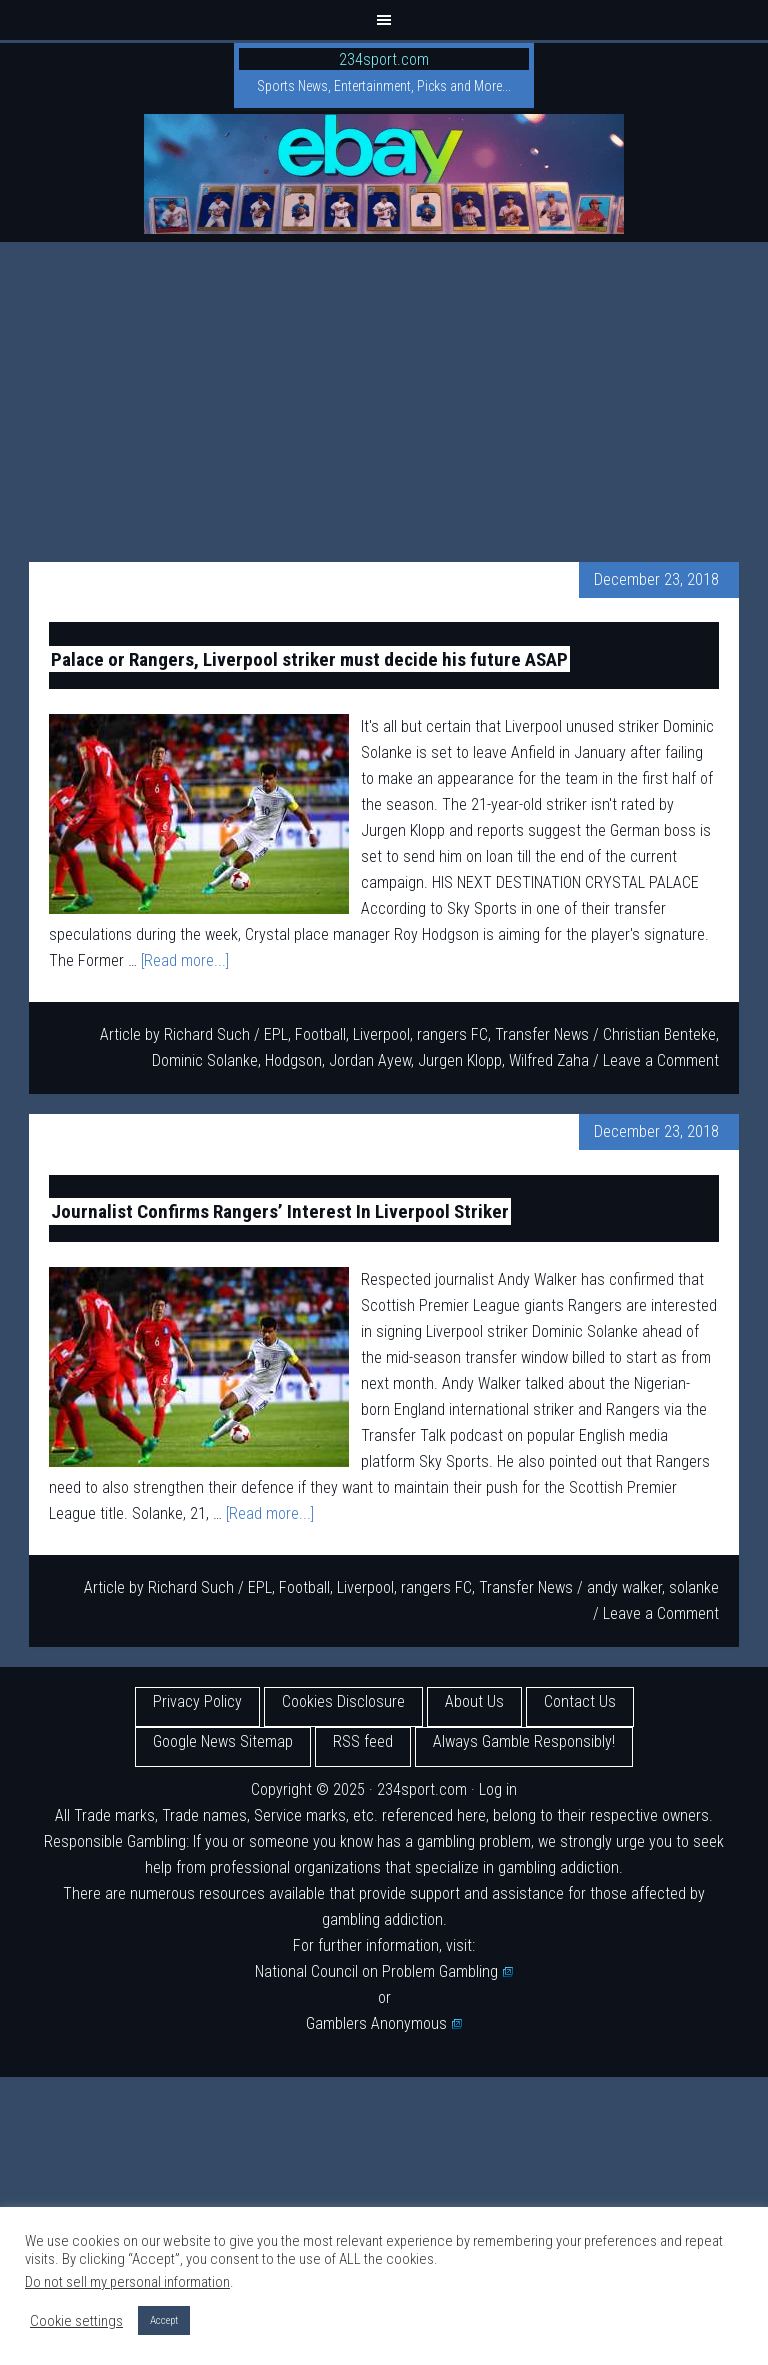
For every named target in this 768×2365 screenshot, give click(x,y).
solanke (694, 1587)
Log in (498, 1789)
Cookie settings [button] (76, 2321)
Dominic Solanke (205, 1060)
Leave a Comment (661, 1060)
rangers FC (452, 1034)
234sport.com (384, 59)
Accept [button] (164, 2320)
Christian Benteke (659, 1034)
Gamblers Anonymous (384, 2023)
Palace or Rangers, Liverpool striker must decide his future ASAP (309, 658)
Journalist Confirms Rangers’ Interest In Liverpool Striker (280, 1211)
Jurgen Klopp (460, 1060)
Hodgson (293, 1060)
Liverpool (381, 1034)
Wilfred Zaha (549, 1060)
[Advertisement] (384, 392)
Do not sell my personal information (127, 2282)
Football (320, 1034)
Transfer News (542, 1034)
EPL (276, 1034)
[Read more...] (185, 960)
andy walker (624, 1587)
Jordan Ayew (370, 1060)
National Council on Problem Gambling (384, 1971)
